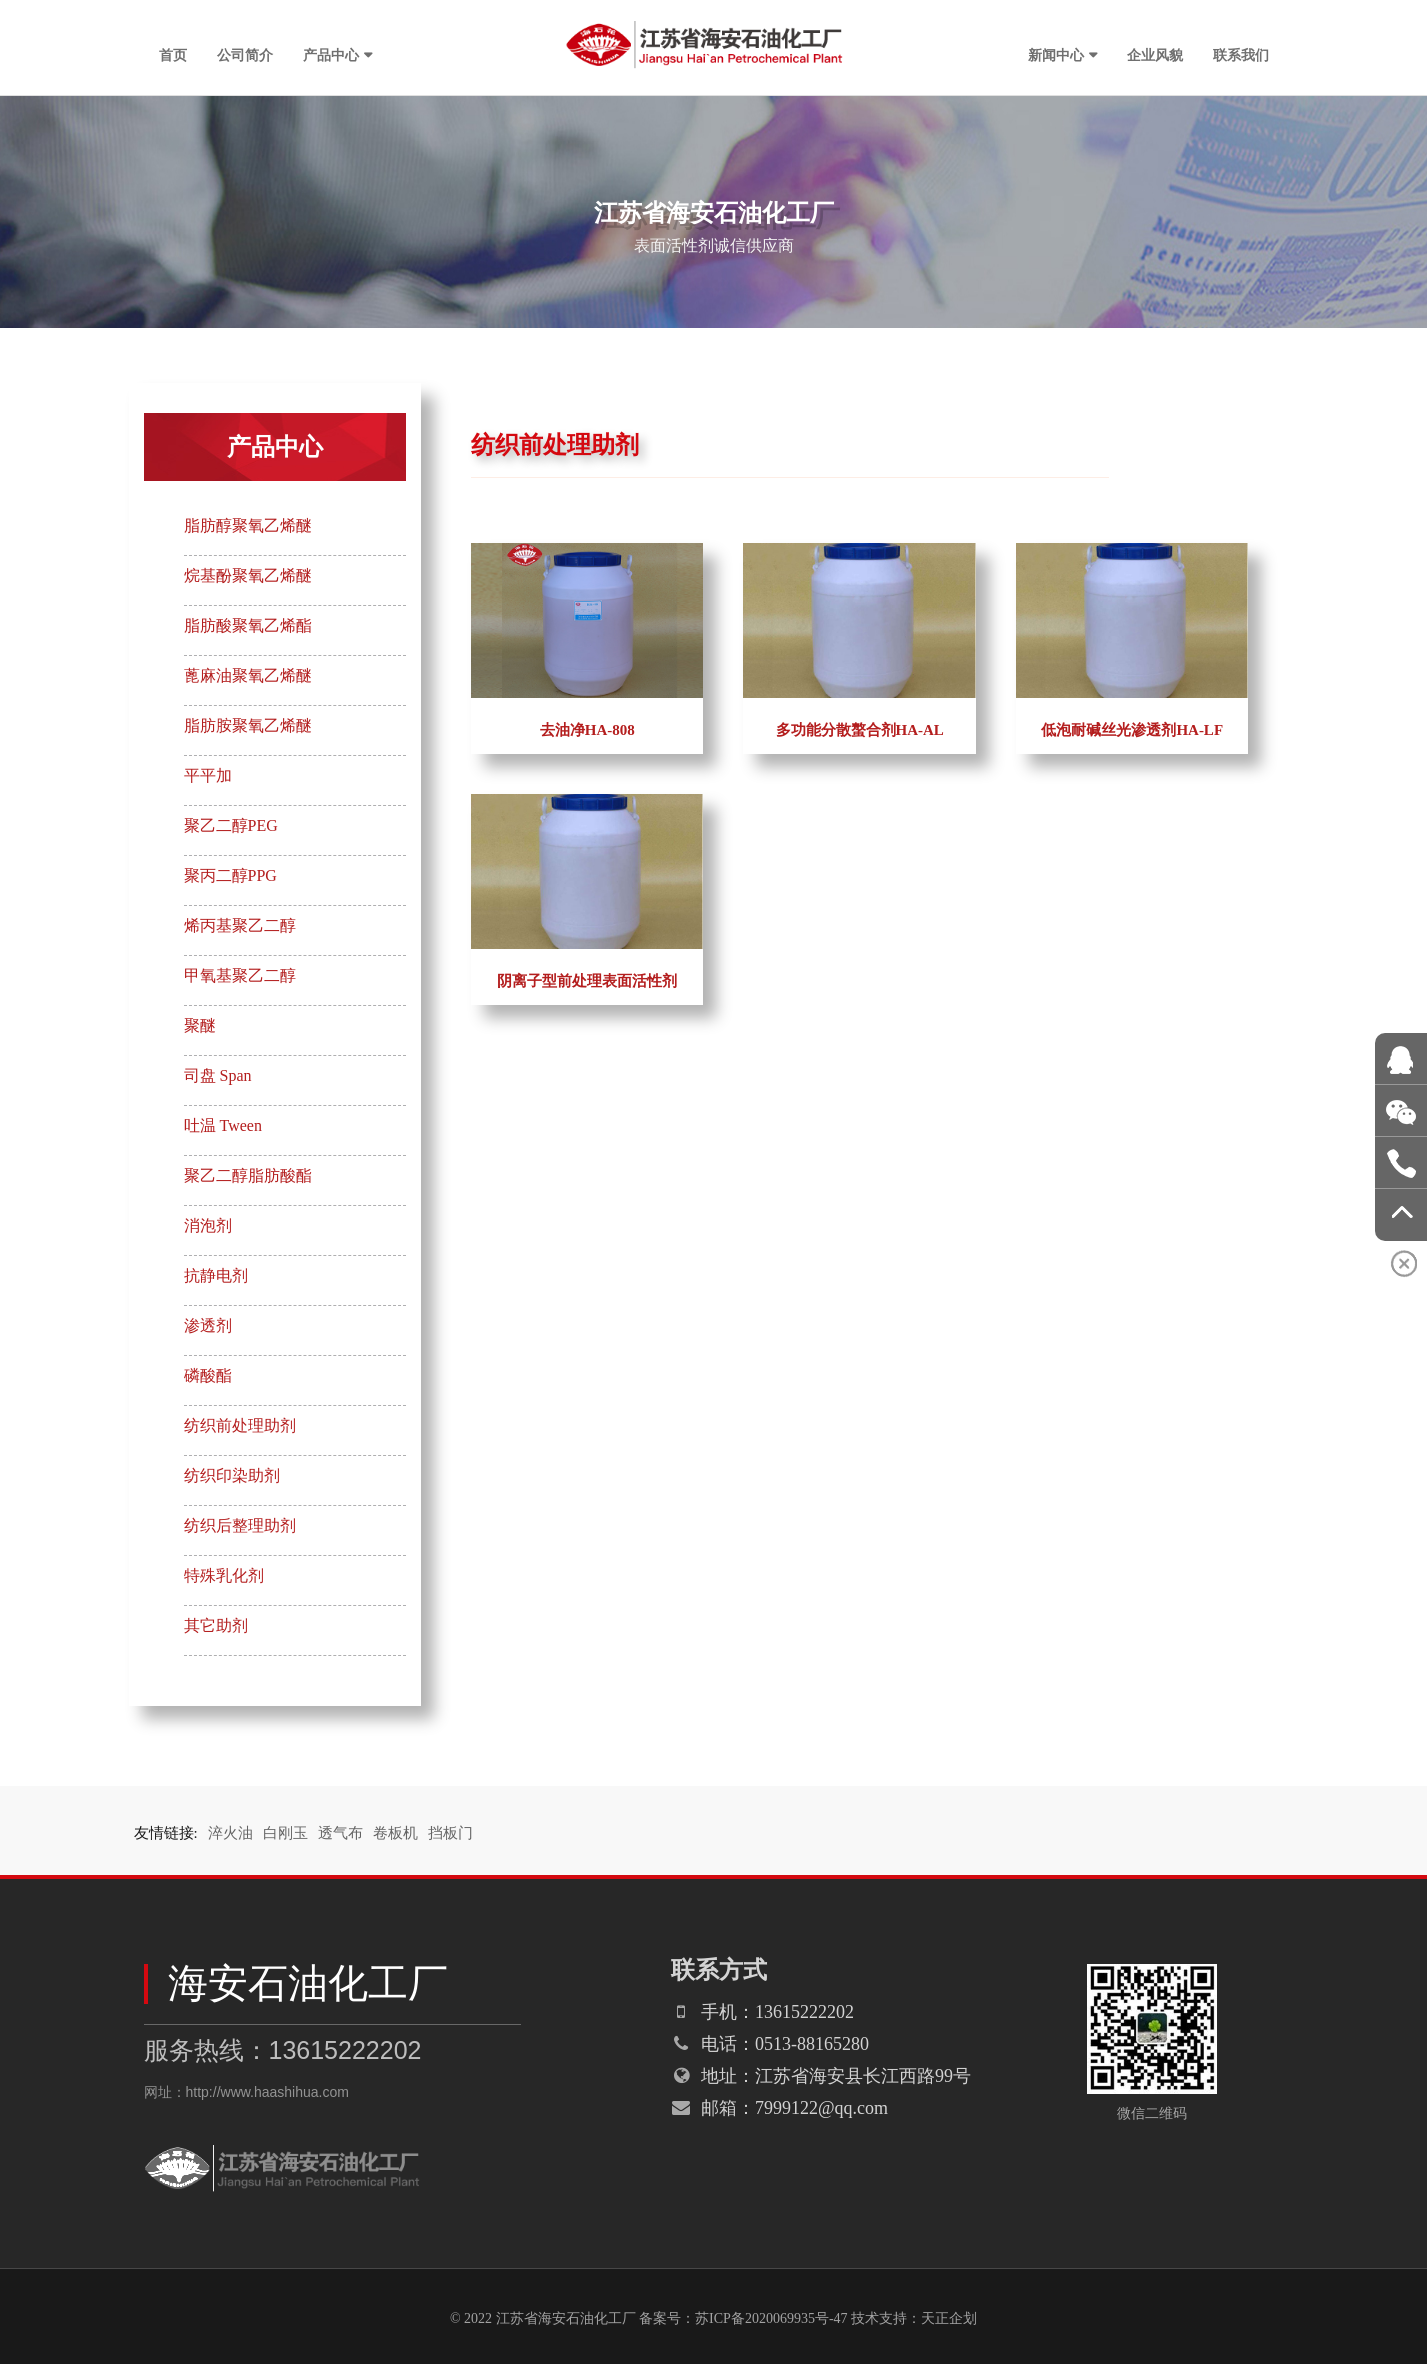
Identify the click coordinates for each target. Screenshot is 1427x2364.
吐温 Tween (223, 1125)
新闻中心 (1056, 55)
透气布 (340, 1833)
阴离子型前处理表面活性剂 (587, 981)
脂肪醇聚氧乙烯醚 (248, 525)
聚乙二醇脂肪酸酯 (248, 1175)
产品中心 (331, 55)
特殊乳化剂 (224, 1575)
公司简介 (245, 55)
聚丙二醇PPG (230, 875)
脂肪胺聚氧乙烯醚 (248, 725)
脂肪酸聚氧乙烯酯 (248, 625)
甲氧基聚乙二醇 (240, 975)
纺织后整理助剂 (240, 1525)
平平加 (208, 775)
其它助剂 (216, 1625)
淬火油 (230, 1833)
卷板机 (395, 1833)
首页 (173, 55)
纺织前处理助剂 (240, 1425)
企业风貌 (1155, 55)
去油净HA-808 (587, 730)
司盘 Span (218, 1075)
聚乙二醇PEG (231, 825)
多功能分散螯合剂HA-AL (860, 730)
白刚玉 (285, 1833)
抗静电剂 (216, 1275)
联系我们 (1241, 55)
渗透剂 (208, 1325)
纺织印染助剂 (232, 1475)
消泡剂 (208, 1225)
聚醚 (200, 1025)
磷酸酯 (208, 1375)
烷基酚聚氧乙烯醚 (248, 575)
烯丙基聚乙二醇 (240, 925)
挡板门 (450, 1833)
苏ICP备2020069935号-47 (771, 2318)
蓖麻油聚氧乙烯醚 (248, 675)
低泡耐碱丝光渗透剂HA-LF (1132, 730)
